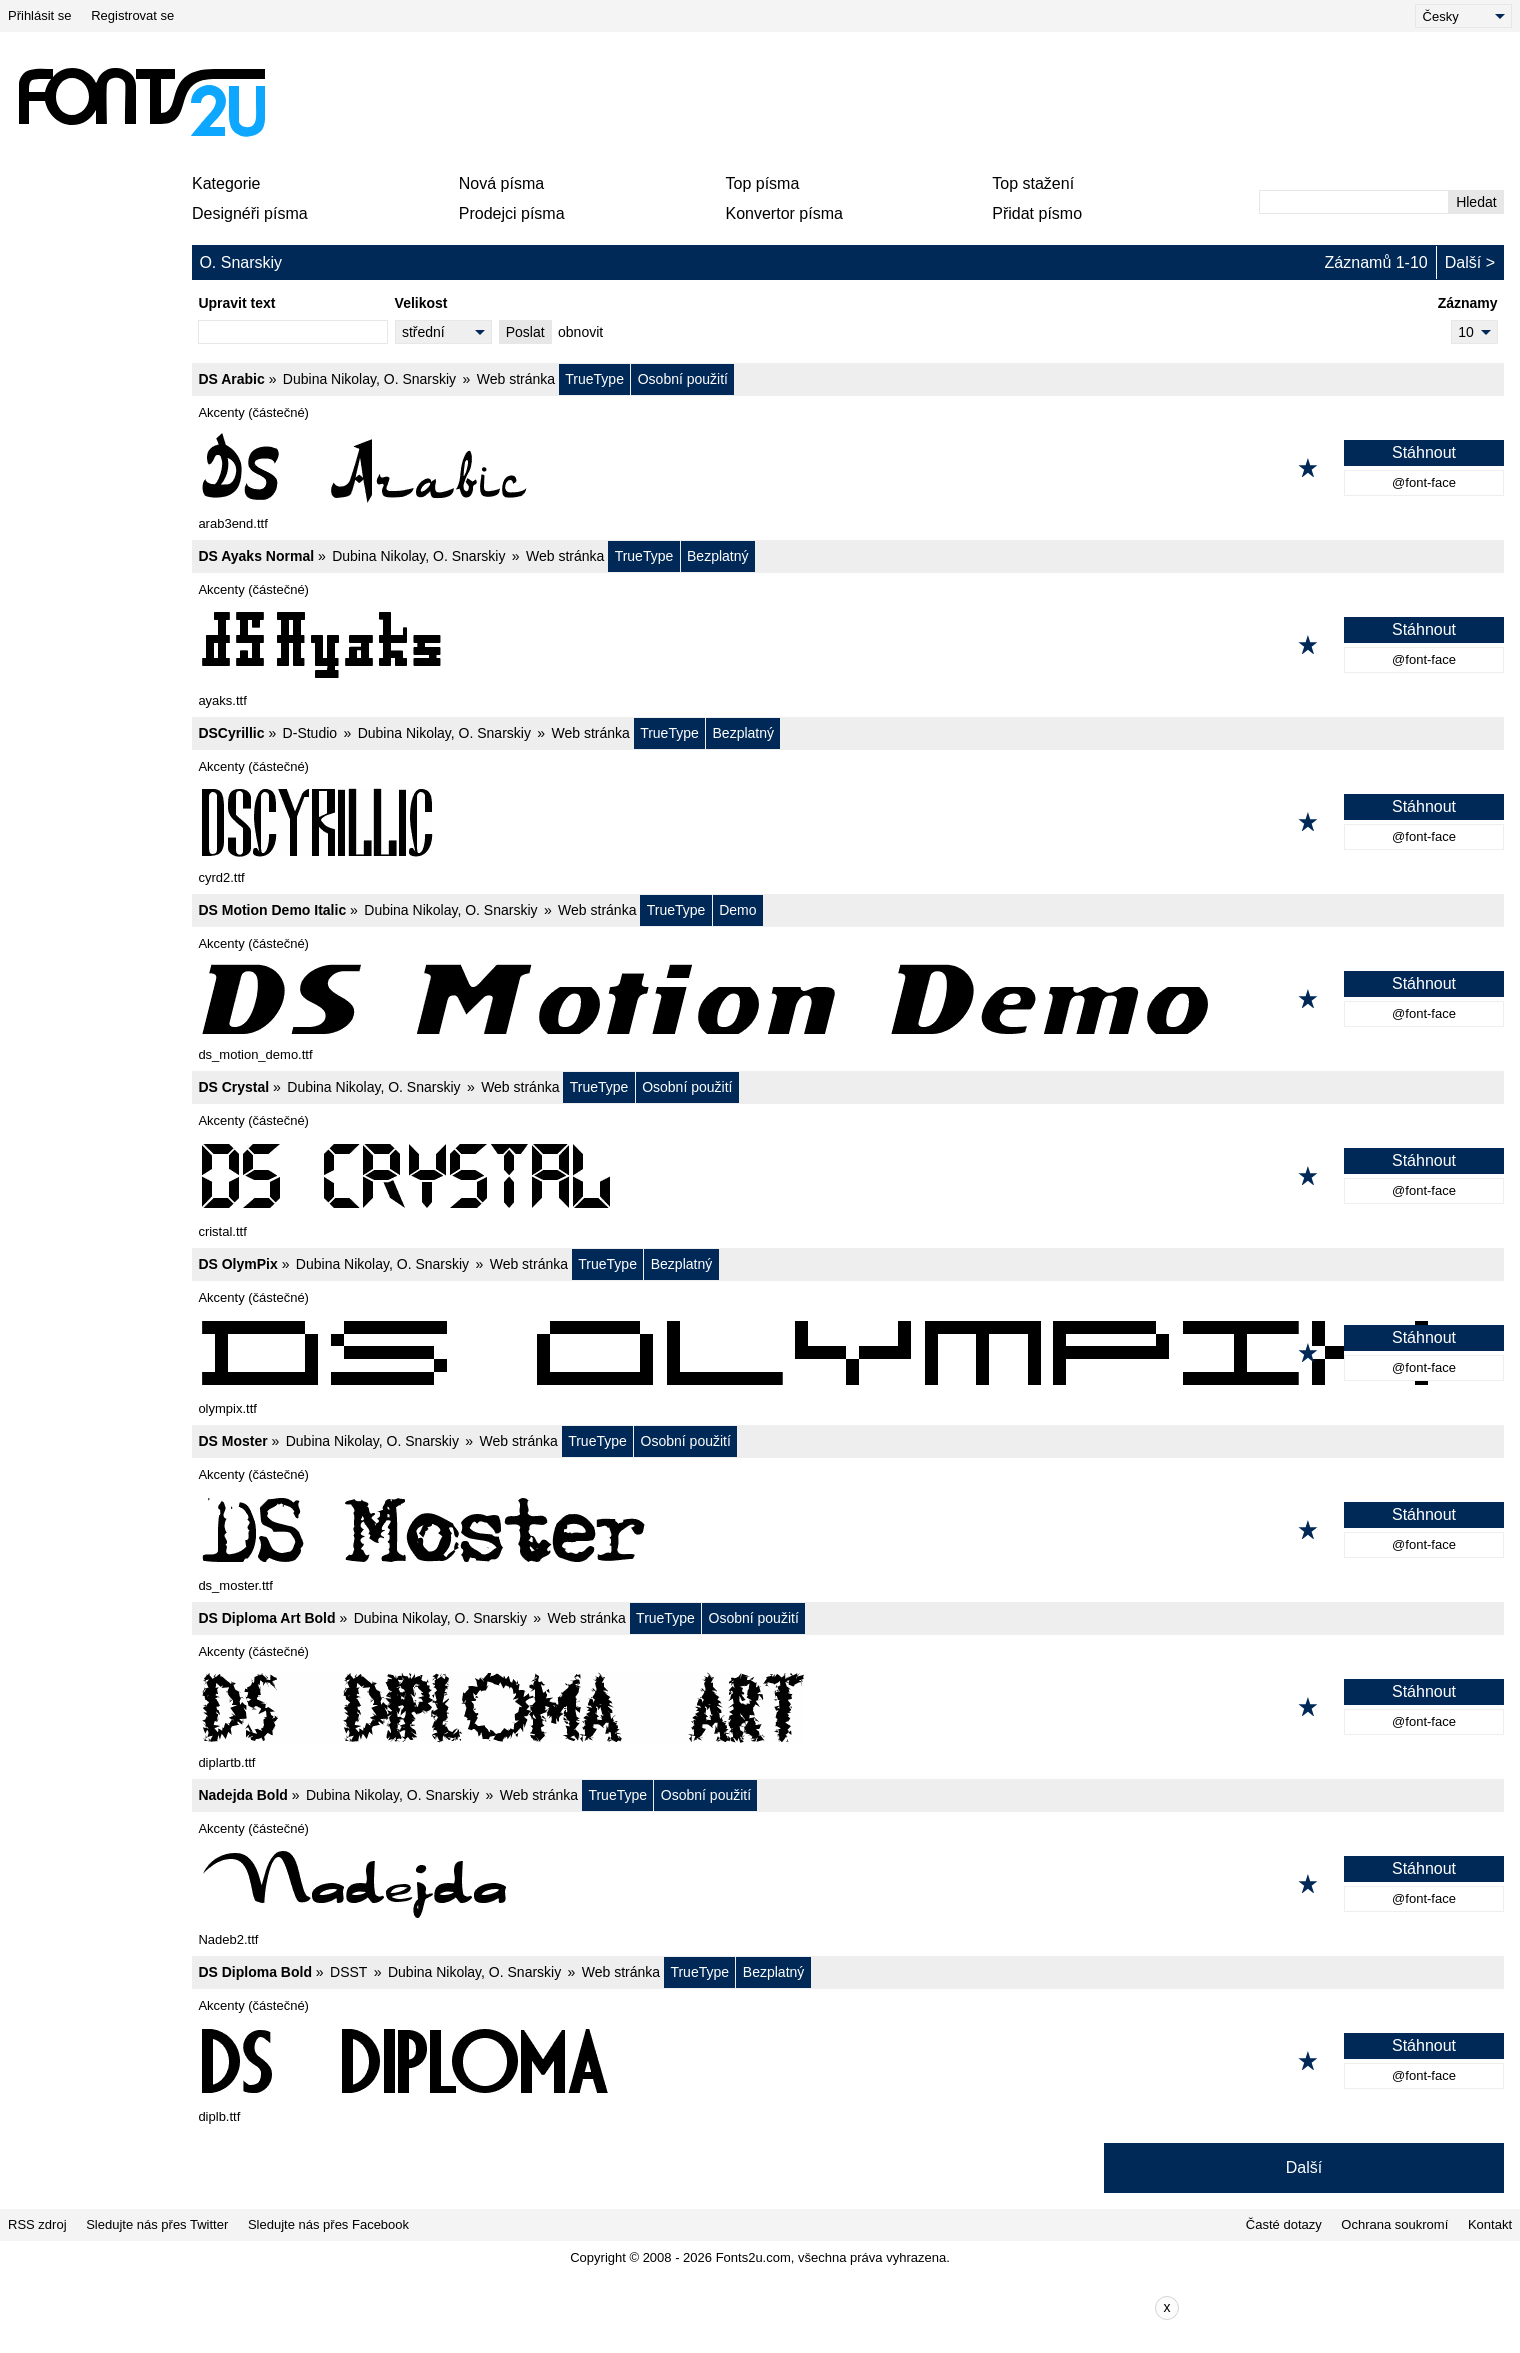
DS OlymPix (237, 1264)
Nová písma (501, 183)
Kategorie (226, 183)
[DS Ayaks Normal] (848, 645)
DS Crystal (233, 1087)
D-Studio (310, 733)
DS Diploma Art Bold (266, 1618)
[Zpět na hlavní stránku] (141, 102)
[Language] (1463, 16)
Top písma (763, 183)
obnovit (580, 332)
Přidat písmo (1037, 213)
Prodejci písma (512, 213)
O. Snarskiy (420, 379)
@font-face (1424, 482)
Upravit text (236, 303)
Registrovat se (132, 15)
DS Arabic (231, 379)
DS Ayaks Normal (256, 556)
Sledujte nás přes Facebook (328, 2224)
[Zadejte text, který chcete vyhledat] (1354, 202)
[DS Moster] (848, 1530)
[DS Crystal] (848, 1176)
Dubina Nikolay (329, 379)
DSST (348, 1972)
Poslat (525, 332)
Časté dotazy (1284, 2224)
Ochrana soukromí (1394, 2224)
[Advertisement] (768, 102)
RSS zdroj (37, 2224)
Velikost (421, 303)
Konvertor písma (784, 213)
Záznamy (1468, 303)
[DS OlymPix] (848, 1353)
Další (1463, 262)
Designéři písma (250, 213)
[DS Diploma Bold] (848, 2061)
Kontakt (1490, 2224)
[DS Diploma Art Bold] (848, 1707)
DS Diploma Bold (255, 1972)
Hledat (1476, 202)
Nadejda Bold (242, 1795)
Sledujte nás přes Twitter (157, 2224)
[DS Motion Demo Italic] (848, 999)
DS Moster (232, 1441)
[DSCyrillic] (848, 822)
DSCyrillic (231, 733)
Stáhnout (1424, 452)
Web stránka (516, 379)
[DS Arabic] (848, 468)
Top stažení (1033, 183)
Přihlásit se (40, 15)
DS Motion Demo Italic (272, 910)
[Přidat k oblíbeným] (1308, 468)
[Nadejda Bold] (848, 1884)
